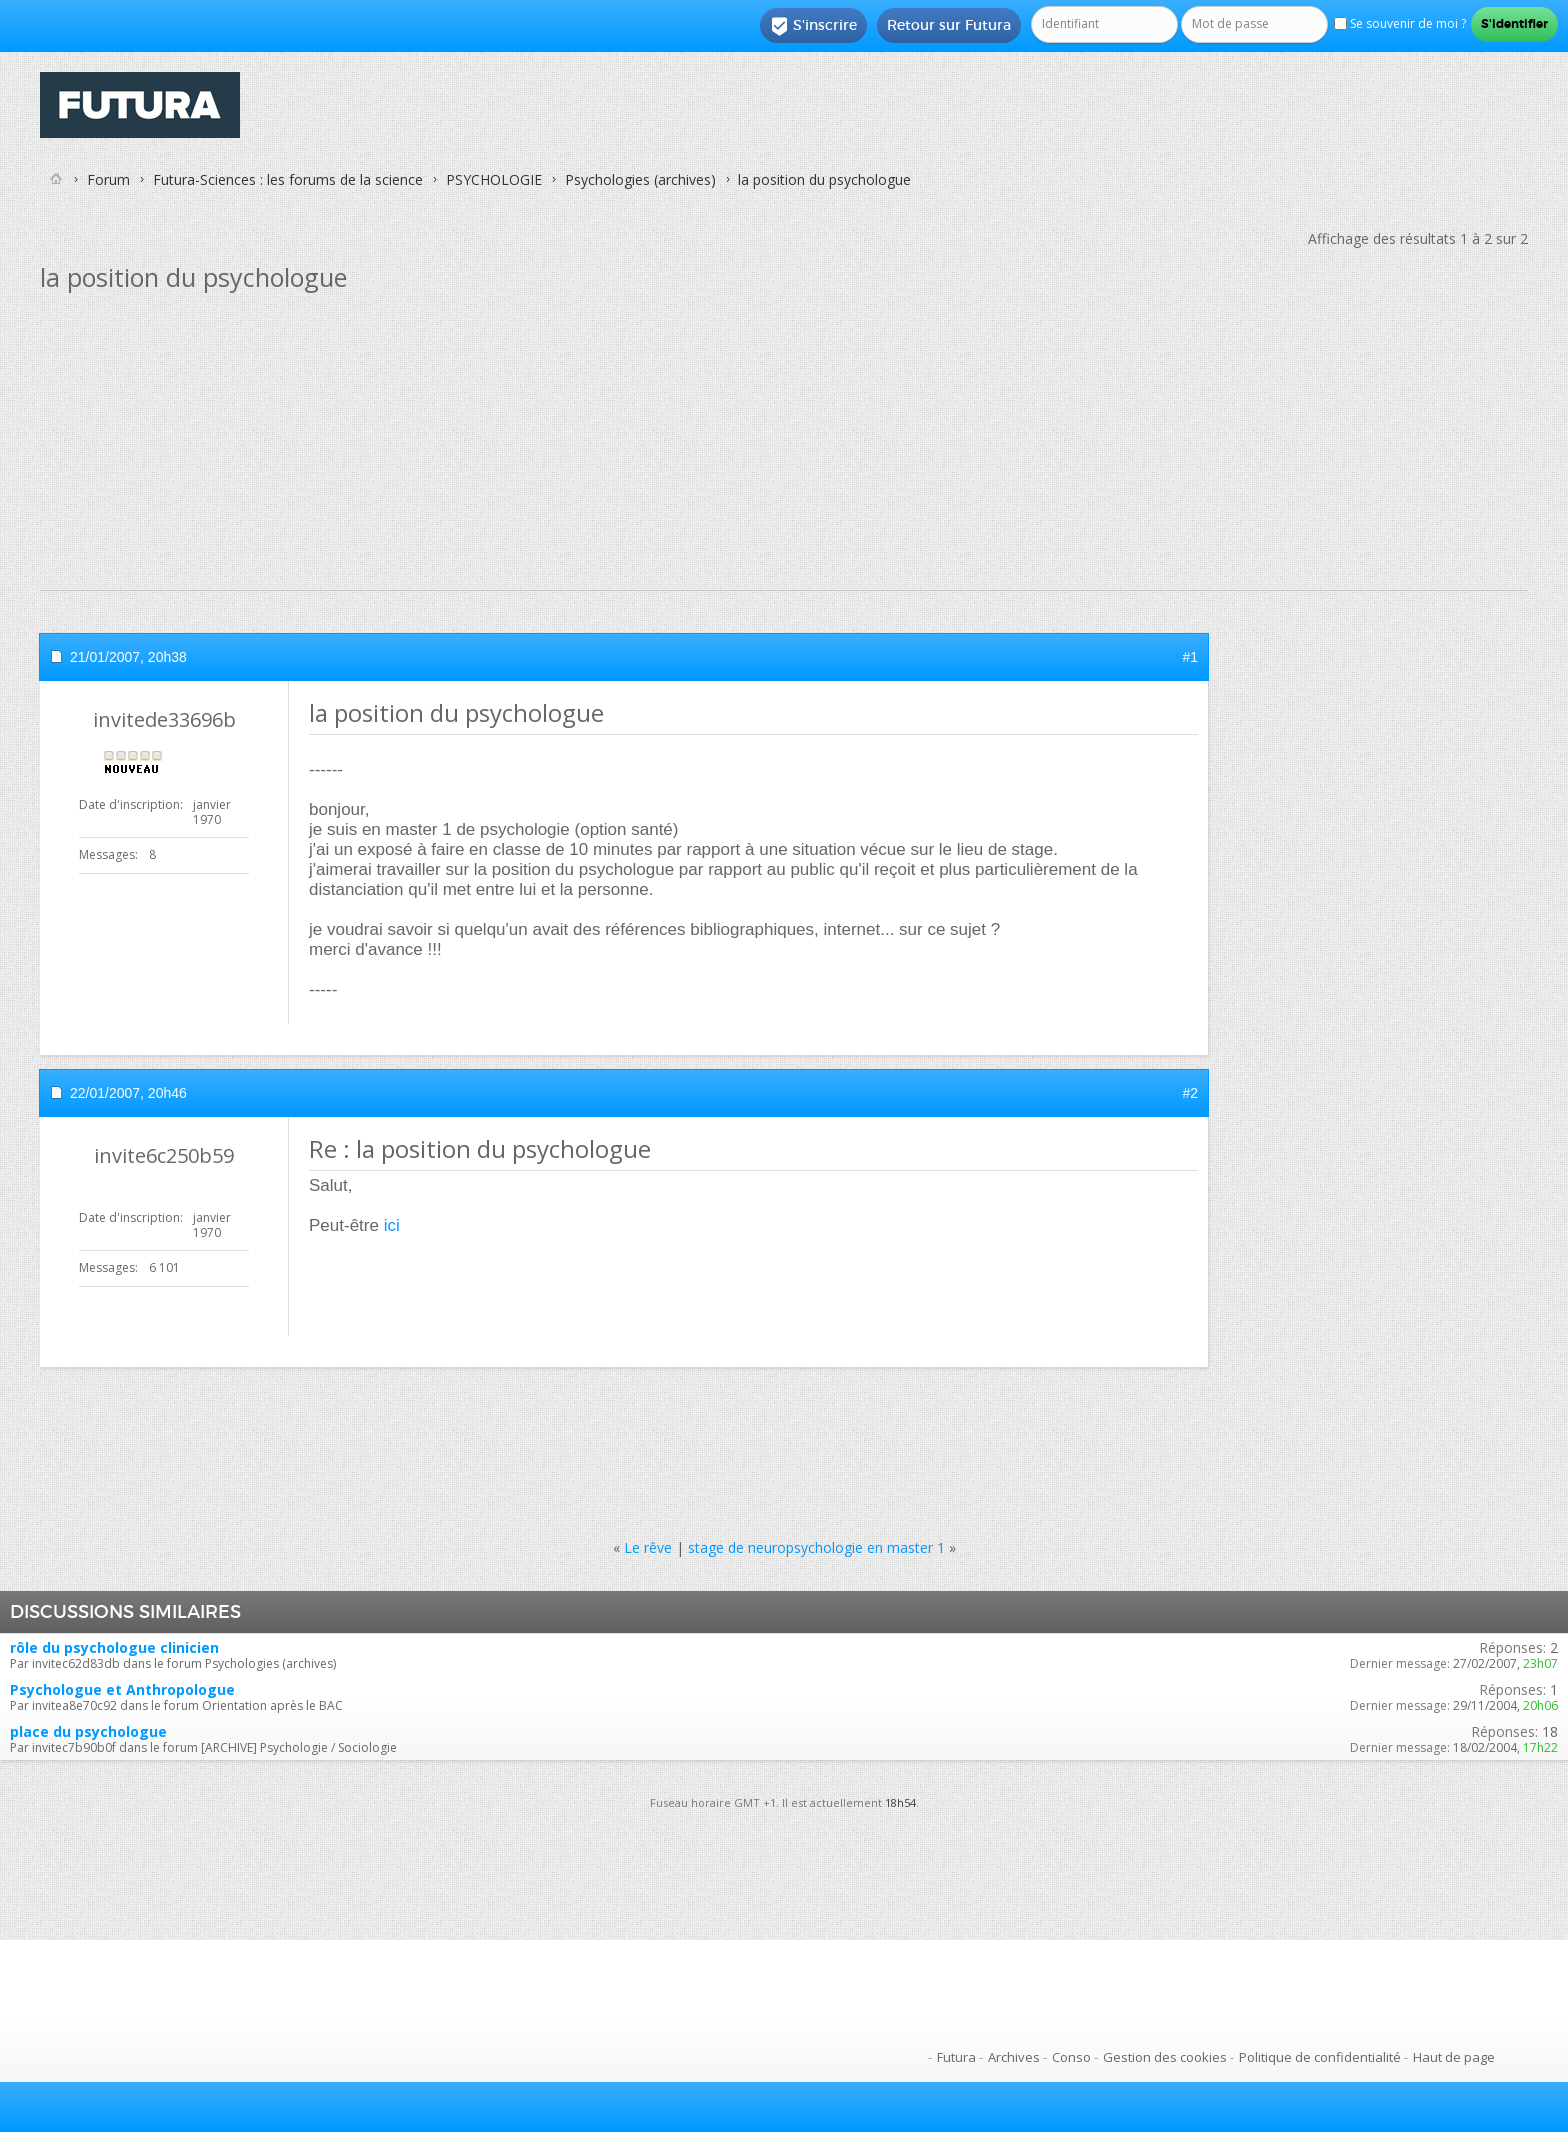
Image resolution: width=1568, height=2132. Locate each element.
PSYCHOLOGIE (494, 179)
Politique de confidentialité (1320, 2057)
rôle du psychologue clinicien (114, 1647)
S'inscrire (813, 26)
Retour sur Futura (949, 25)
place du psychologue (88, 1731)
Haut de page (1454, 2057)
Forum (108, 179)
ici (392, 1225)
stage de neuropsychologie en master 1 (816, 1547)
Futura (956, 2057)
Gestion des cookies (1165, 2057)
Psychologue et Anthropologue (122, 1689)
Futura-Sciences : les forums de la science (288, 179)
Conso (1071, 2057)
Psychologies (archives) (640, 179)
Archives (1014, 2057)
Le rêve (648, 1547)
